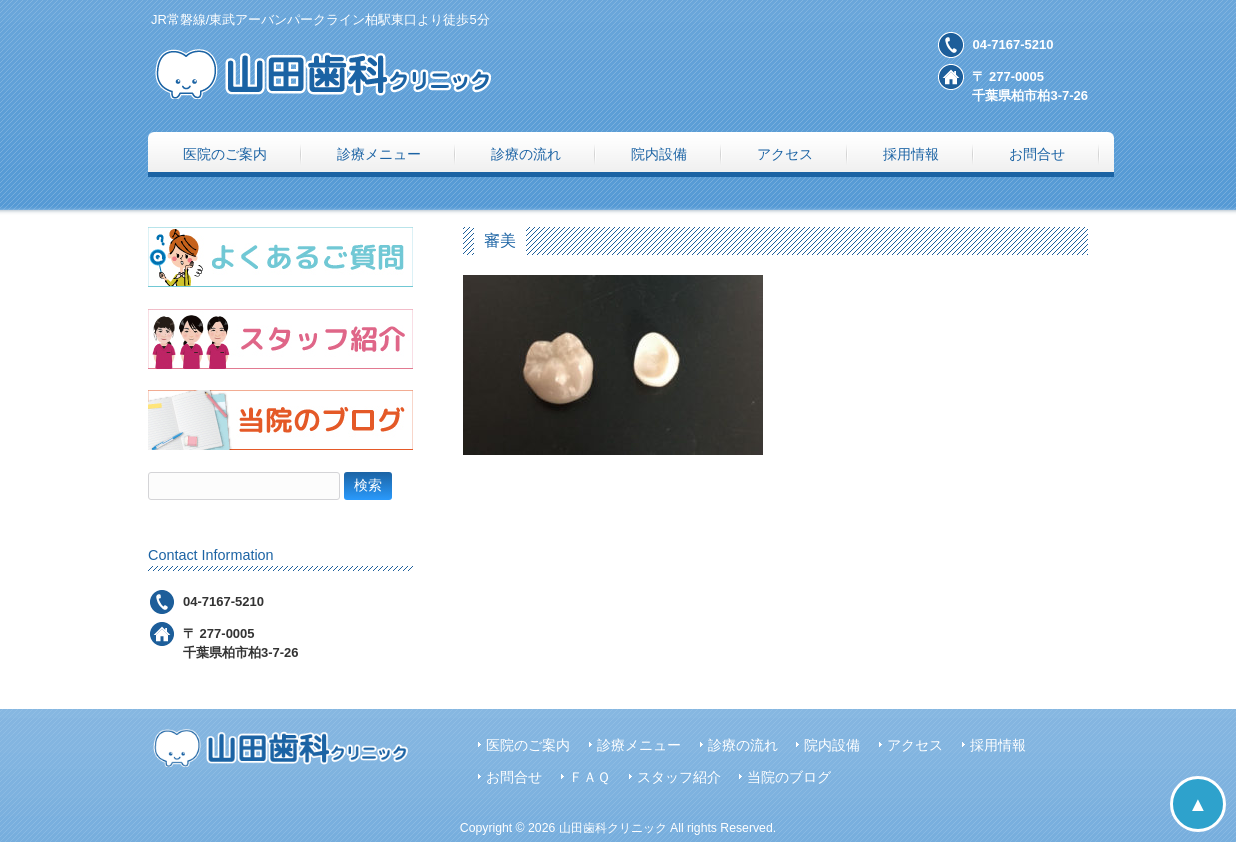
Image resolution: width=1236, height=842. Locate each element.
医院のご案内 (528, 745)
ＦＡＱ (589, 777)
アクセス (915, 745)
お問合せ (514, 777)
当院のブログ (789, 777)
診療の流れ (743, 745)
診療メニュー (639, 745)
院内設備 (832, 745)
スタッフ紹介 (679, 777)
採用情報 (998, 745)
